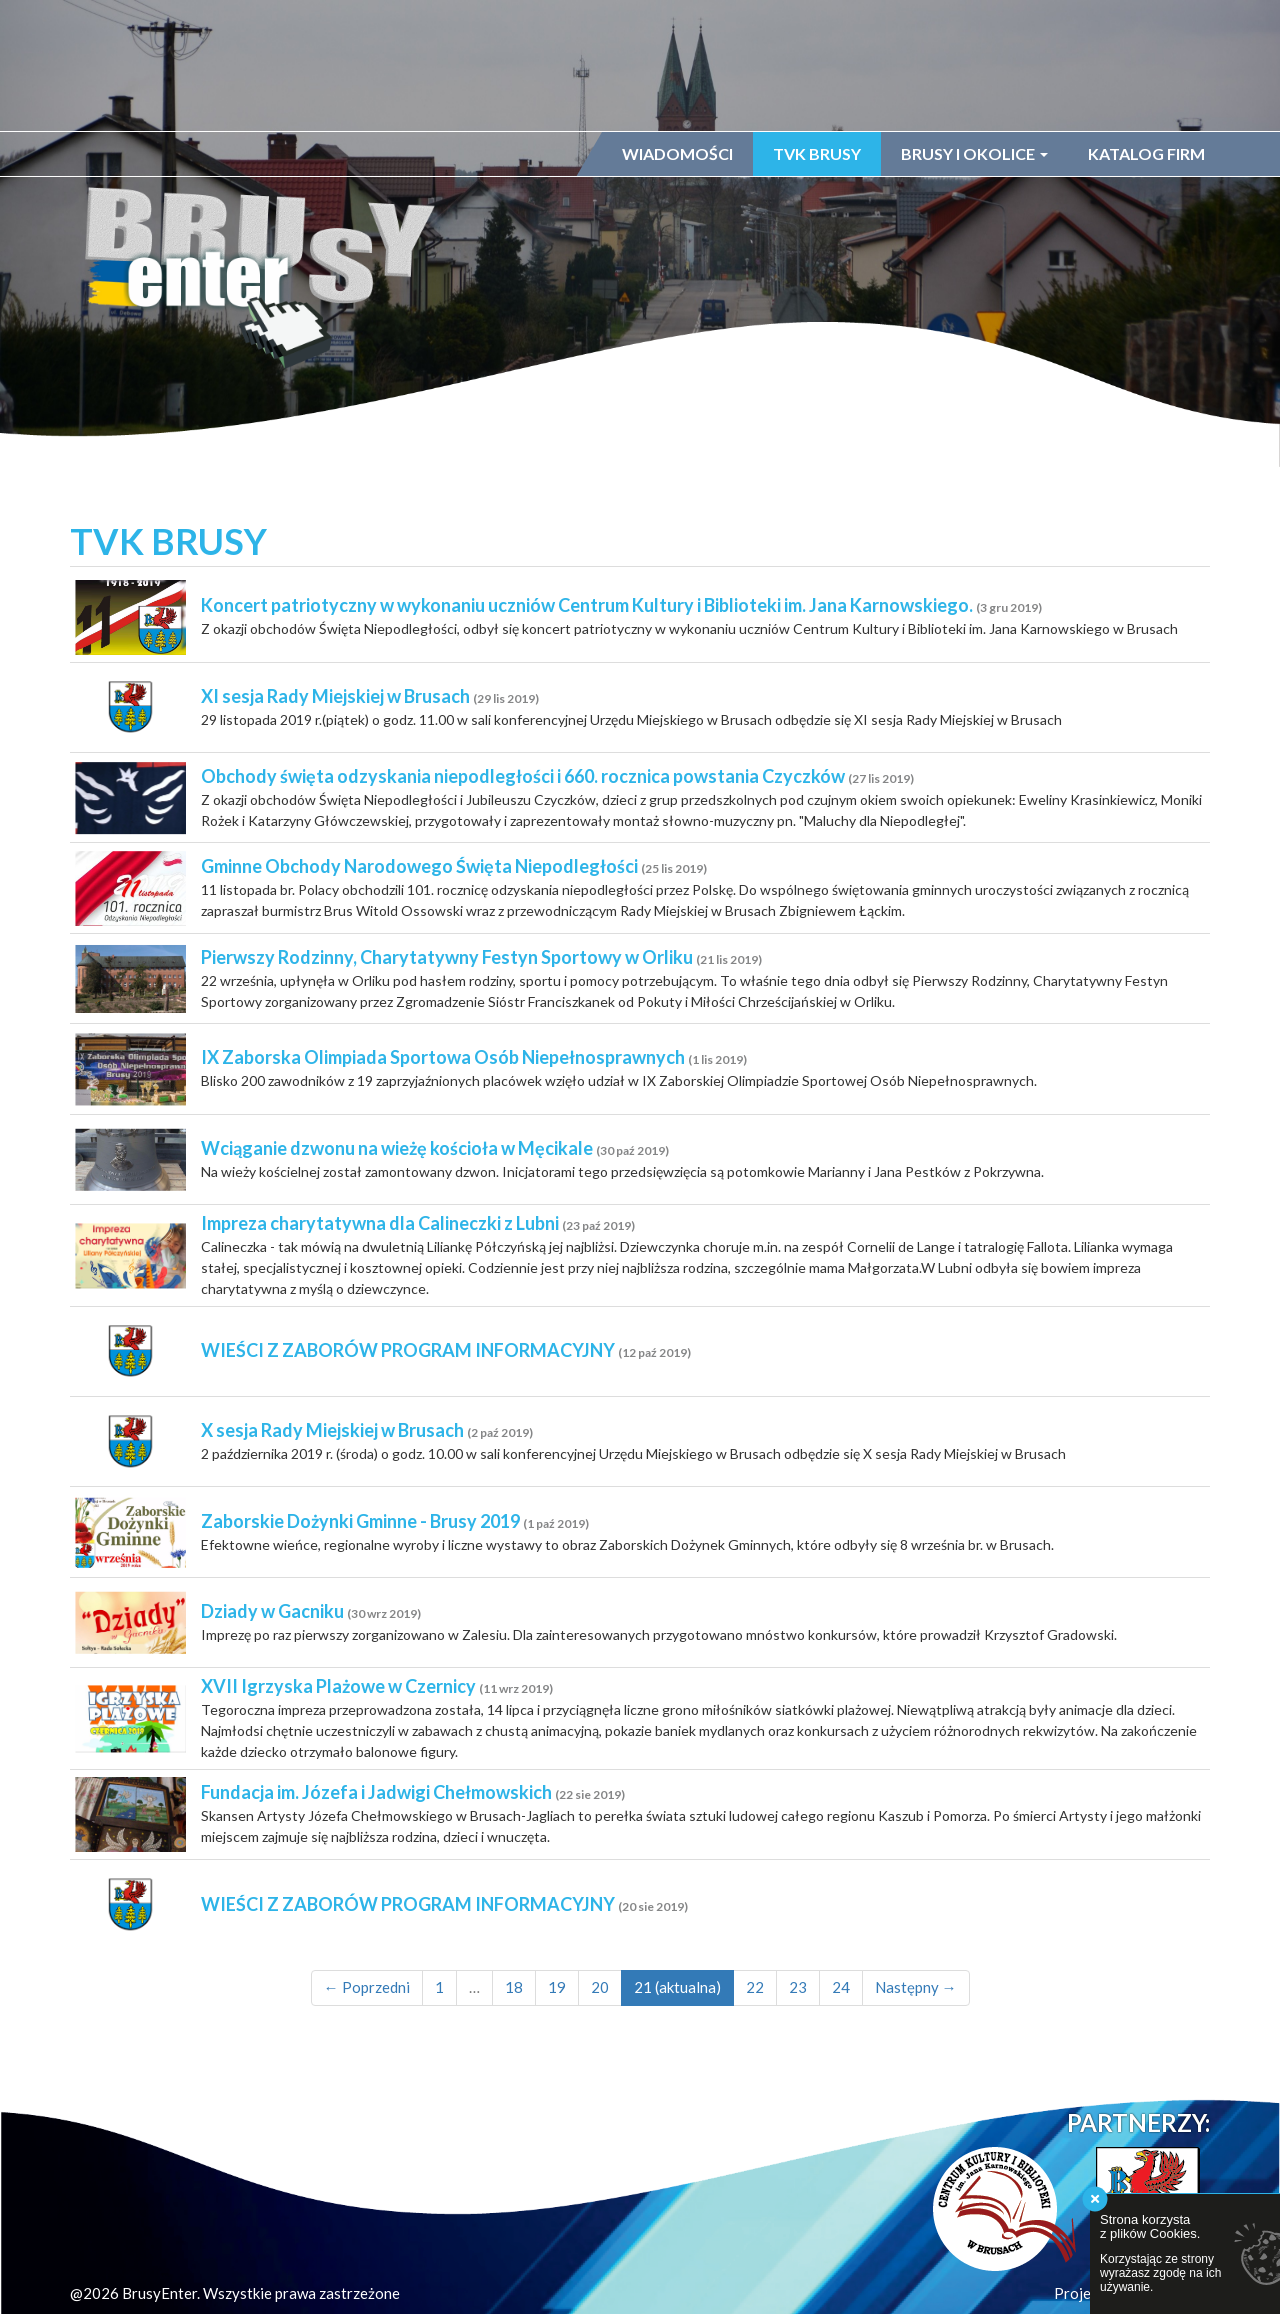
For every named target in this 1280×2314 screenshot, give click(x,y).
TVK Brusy (817, 153)
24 (841, 1996)
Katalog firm (1146, 153)
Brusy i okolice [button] (974, 153)
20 (600, 1996)
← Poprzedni (367, 1996)
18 (514, 1996)
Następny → (916, 1996)
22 (755, 1996)
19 (557, 1996)
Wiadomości (677, 153)
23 (798, 1996)
